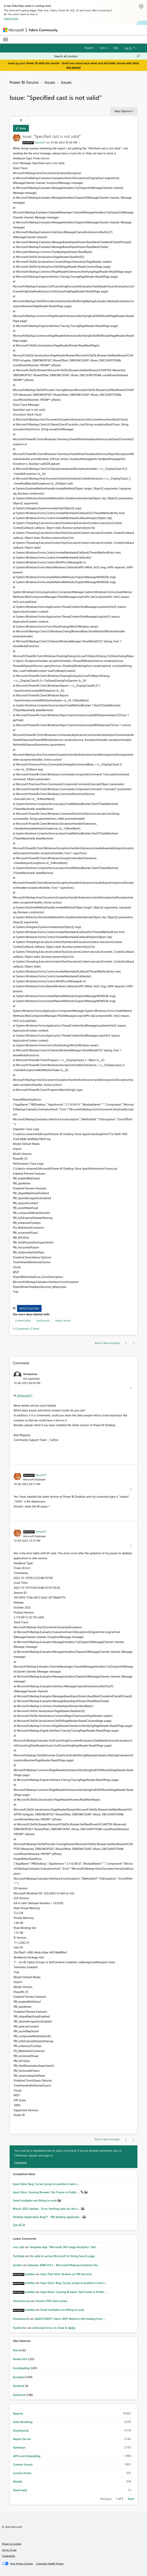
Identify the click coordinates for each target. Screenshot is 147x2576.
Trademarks (8, 2555)
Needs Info (20, 2359)
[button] (130, 1388)
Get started (73, 67)
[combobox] (97, 56)
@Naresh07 (24, 1395)
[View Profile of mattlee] (30, 2274)
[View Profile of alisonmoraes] (21, 2301)
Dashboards (43, 1320)
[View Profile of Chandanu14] (21, 2319)
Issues (49, 82)
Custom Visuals (23, 2464)
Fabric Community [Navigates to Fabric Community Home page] (43, 30)
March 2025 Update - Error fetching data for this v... (47, 2209)
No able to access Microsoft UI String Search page (62, 2256)
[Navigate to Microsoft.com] (13, 30)
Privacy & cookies (11, 2543)
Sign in (103, 47)
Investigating (29, 1308)
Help (115, 47)
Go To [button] (128, 47)
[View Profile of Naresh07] (40, 142)
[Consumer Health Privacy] (50, 2563)
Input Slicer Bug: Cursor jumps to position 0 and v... (46, 2184)
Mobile (17, 2481)
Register (89, 47)
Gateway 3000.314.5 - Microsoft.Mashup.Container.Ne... (64, 2265)
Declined (19, 2386)
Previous (105, 2499)
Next (131, 2499)
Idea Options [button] (122, 111)
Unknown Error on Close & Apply (54, 2328)
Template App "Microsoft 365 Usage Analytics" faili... (63, 2247)
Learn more (11, 18)
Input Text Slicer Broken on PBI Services (66, 2274)
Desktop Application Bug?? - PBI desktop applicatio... (47, 2217)
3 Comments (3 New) (26, 1328)
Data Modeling (23, 2422)
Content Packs (23, 1320)
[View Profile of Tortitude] (19, 2256)
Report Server (63, 1320)
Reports (18, 2413)
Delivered (19, 2395)
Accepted (19, 2377)
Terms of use (9, 2549)
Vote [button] (22, 128)
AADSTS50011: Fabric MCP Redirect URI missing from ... (70, 2319)
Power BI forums (24, 82)
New (16, 2350)
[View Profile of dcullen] (17, 2265)
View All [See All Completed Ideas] (19, 2224)
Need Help (20, 2490)
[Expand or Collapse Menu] (5, 39)
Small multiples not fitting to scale (35, 2200)
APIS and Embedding (26, 2456)
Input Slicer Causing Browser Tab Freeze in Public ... (47, 2192)
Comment (20, 2162)
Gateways (19, 2447)
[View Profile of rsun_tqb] (18, 2247)
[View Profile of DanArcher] (20, 2328)
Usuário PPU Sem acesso (51, 2301)
